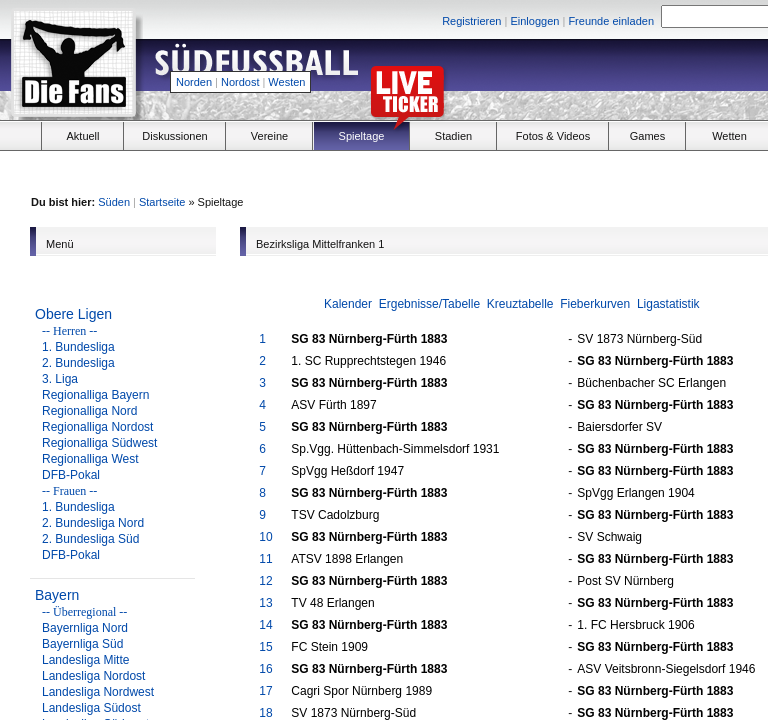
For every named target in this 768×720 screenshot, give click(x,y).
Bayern (57, 595)
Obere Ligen (73, 314)
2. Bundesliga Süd (90, 539)
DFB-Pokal (71, 475)
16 (265, 669)
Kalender (348, 304)
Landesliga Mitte (85, 660)
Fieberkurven (595, 304)
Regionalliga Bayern (95, 395)
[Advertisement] (630, 171)
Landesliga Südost (91, 708)
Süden (114, 202)
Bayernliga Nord (85, 628)
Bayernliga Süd (82, 644)
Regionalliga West (90, 459)
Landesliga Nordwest (98, 692)
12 (265, 581)
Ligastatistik (668, 304)
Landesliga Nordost (93, 676)
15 (265, 647)
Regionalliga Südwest (99, 443)
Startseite (162, 202)
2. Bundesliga (78, 363)
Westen (286, 82)
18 (265, 713)
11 (265, 559)
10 (265, 537)
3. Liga (60, 379)
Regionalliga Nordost (97, 427)
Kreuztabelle (520, 304)
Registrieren (471, 21)
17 (265, 691)
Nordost (240, 82)
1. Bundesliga (78, 347)
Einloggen (534, 21)
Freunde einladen (611, 21)
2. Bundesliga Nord (93, 523)
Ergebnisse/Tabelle (429, 304)
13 (265, 603)
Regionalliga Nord (89, 411)
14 (265, 625)
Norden (194, 82)
